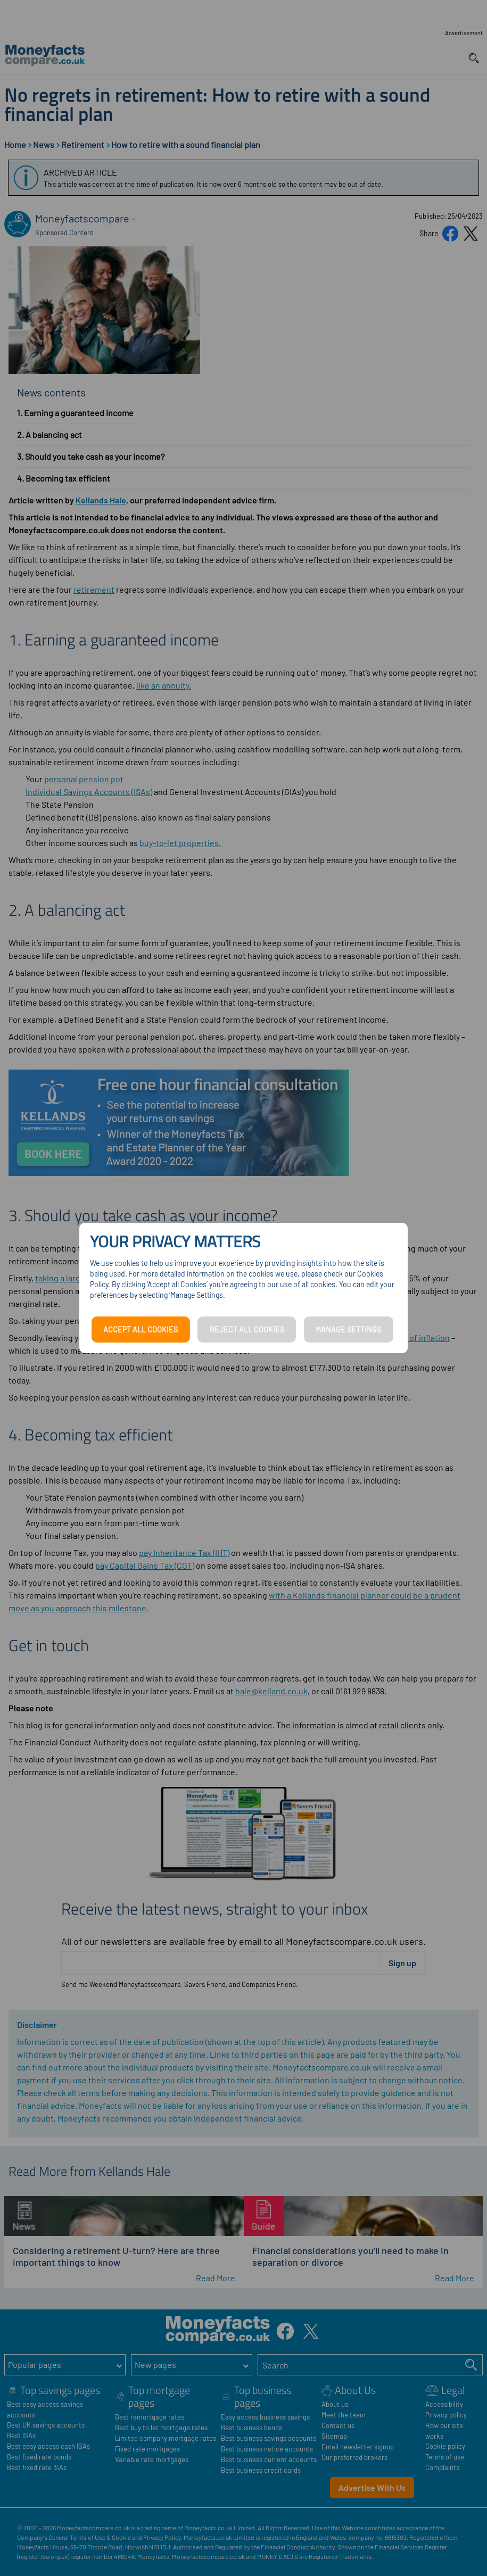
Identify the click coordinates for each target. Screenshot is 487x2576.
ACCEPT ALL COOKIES (140, 1329)
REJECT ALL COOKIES (246, 1329)
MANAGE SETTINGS (348, 1329)
